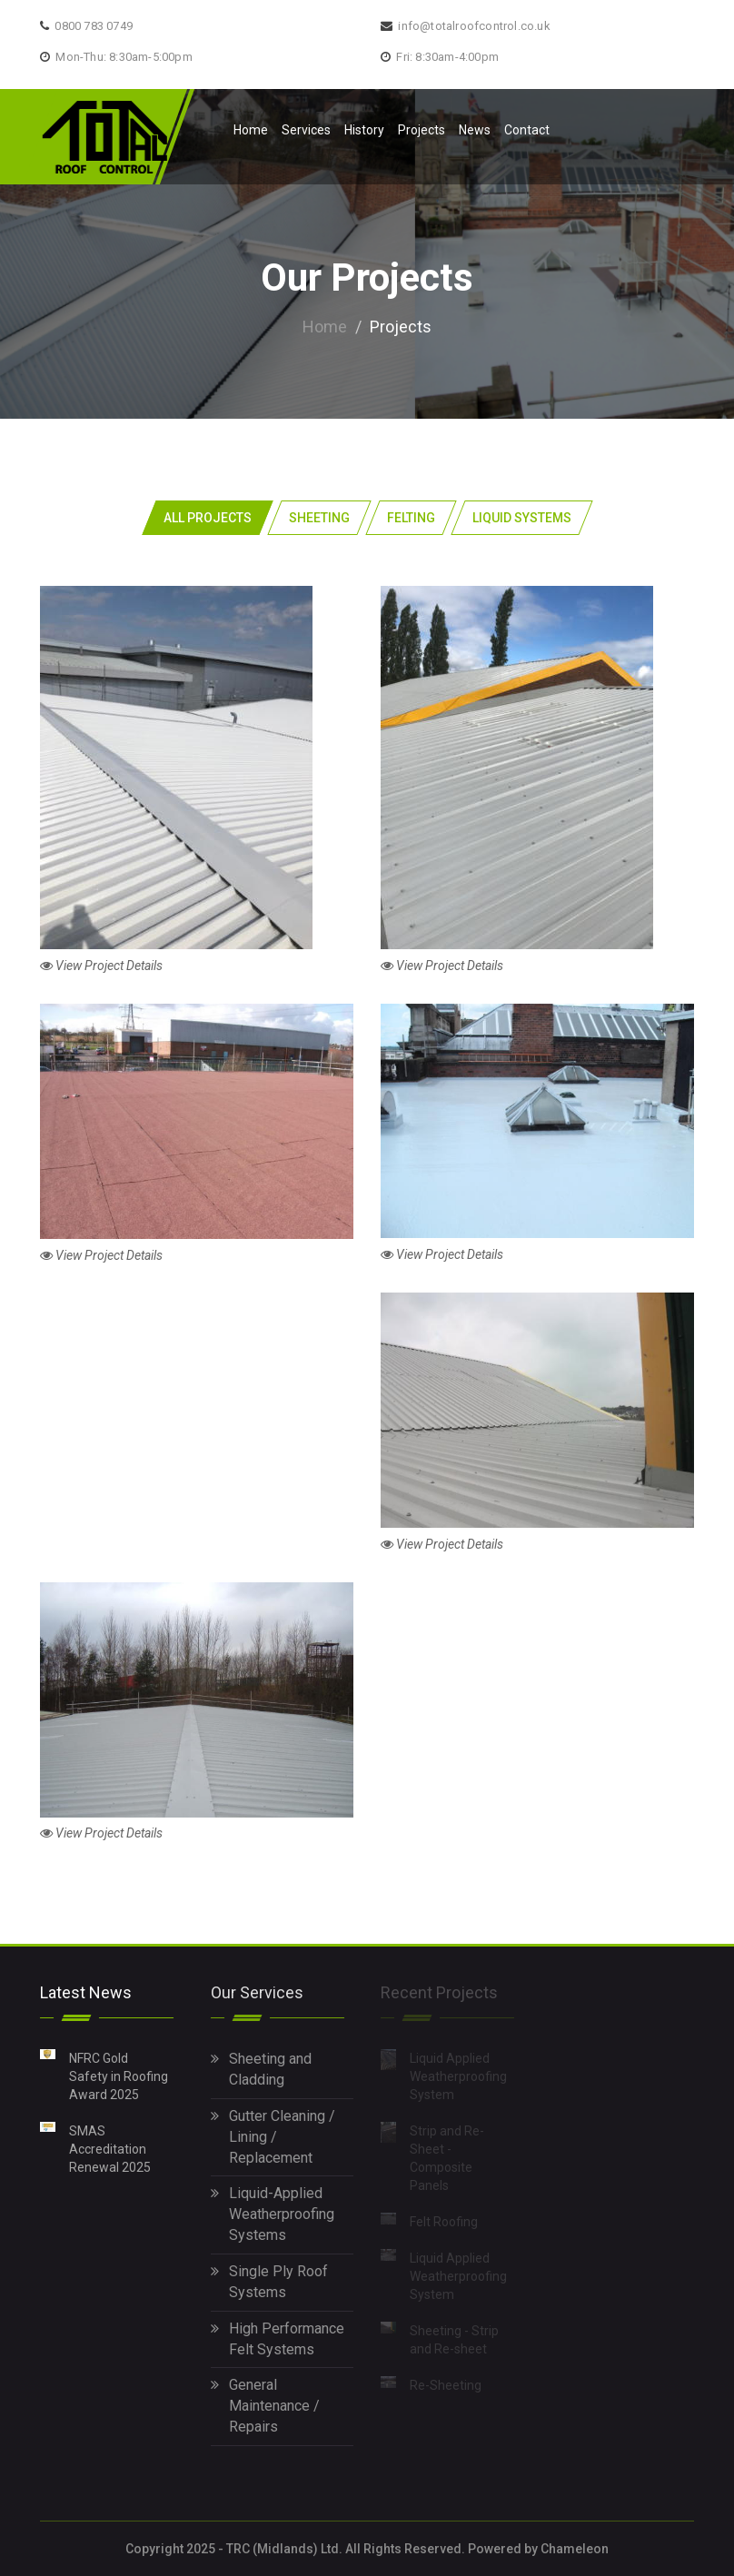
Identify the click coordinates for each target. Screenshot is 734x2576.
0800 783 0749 (94, 26)
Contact (527, 130)
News (475, 130)
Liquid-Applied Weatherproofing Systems (272, 2214)
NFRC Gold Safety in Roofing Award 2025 (118, 2075)
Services (306, 130)
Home (250, 130)
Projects (421, 130)
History (364, 130)
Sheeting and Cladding (261, 2068)
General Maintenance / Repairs (265, 2405)
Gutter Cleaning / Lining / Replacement (273, 2135)
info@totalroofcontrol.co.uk (474, 26)
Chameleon (575, 2548)
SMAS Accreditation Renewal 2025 (110, 2148)
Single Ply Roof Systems (269, 2281)
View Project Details (101, 965)
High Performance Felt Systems (277, 2338)
